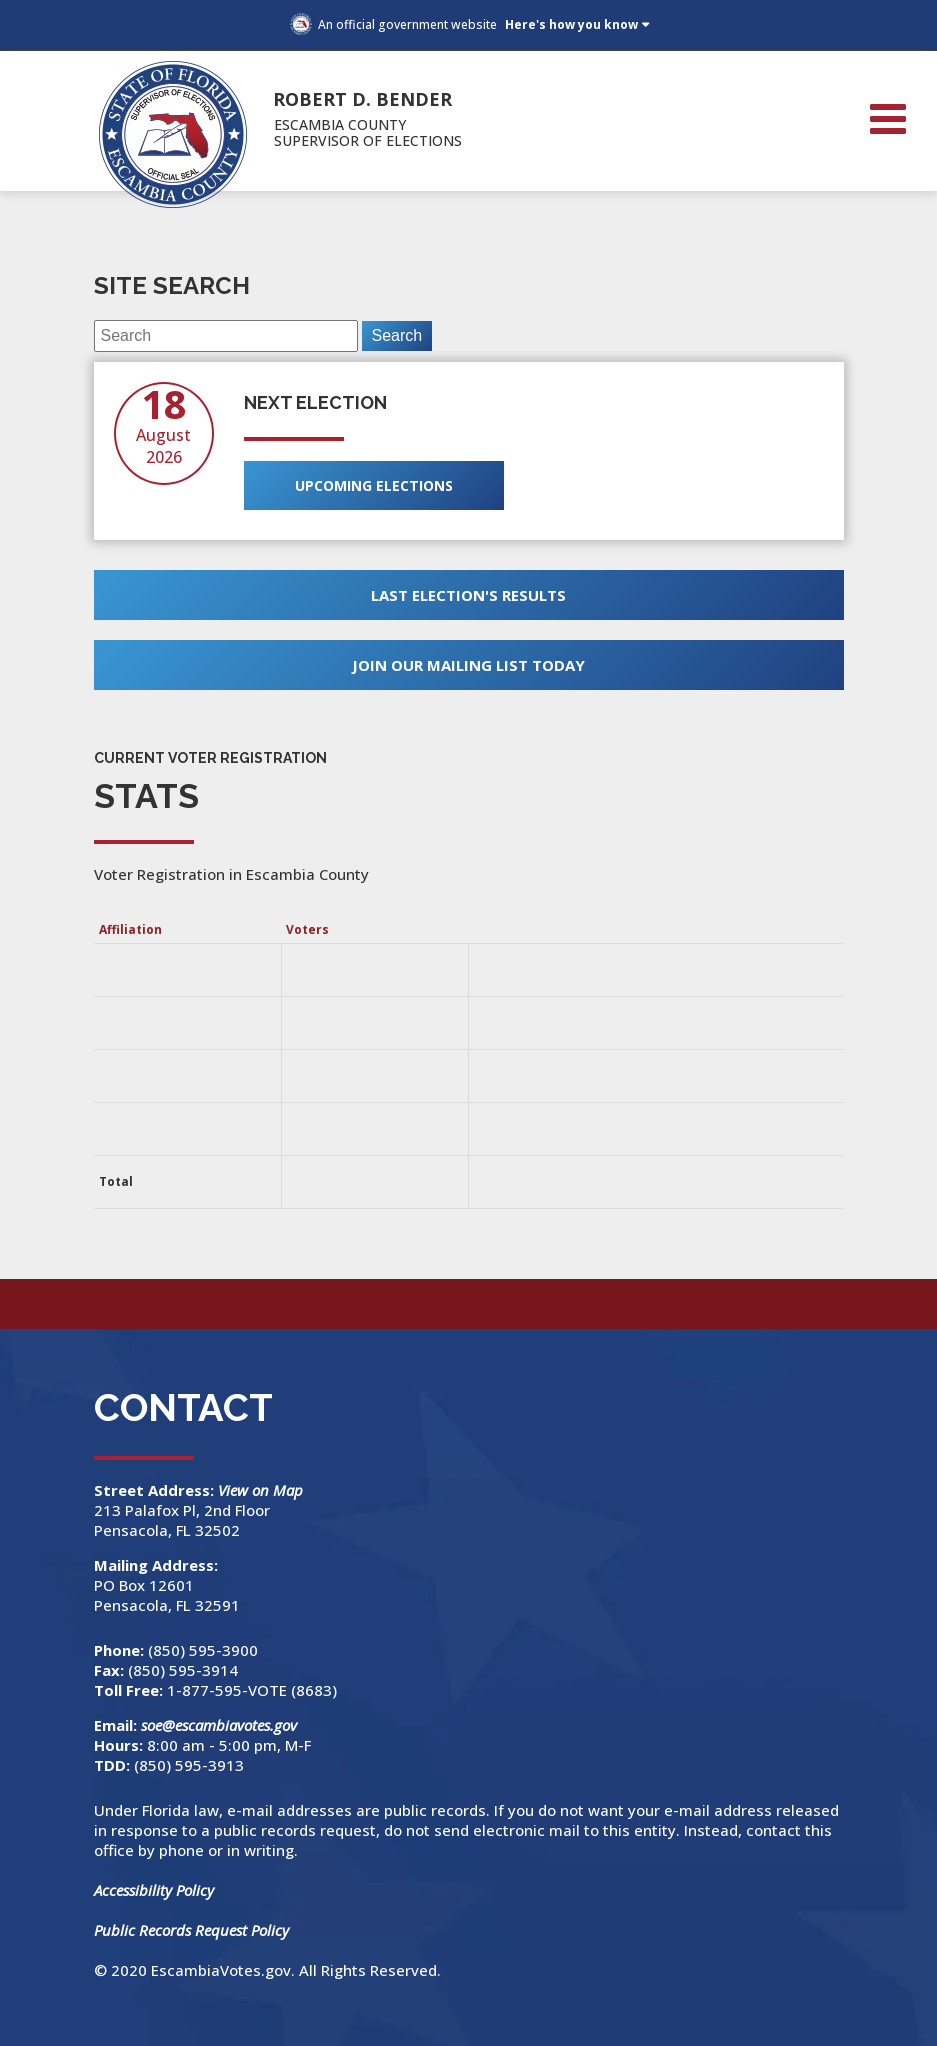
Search (397, 335)
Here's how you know (571, 24)
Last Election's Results (468, 595)
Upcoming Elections (374, 485)
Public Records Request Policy (191, 1930)
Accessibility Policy (154, 1890)
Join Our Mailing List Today (468, 665)
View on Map (262, 1490)
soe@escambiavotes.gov (219, 1725)
